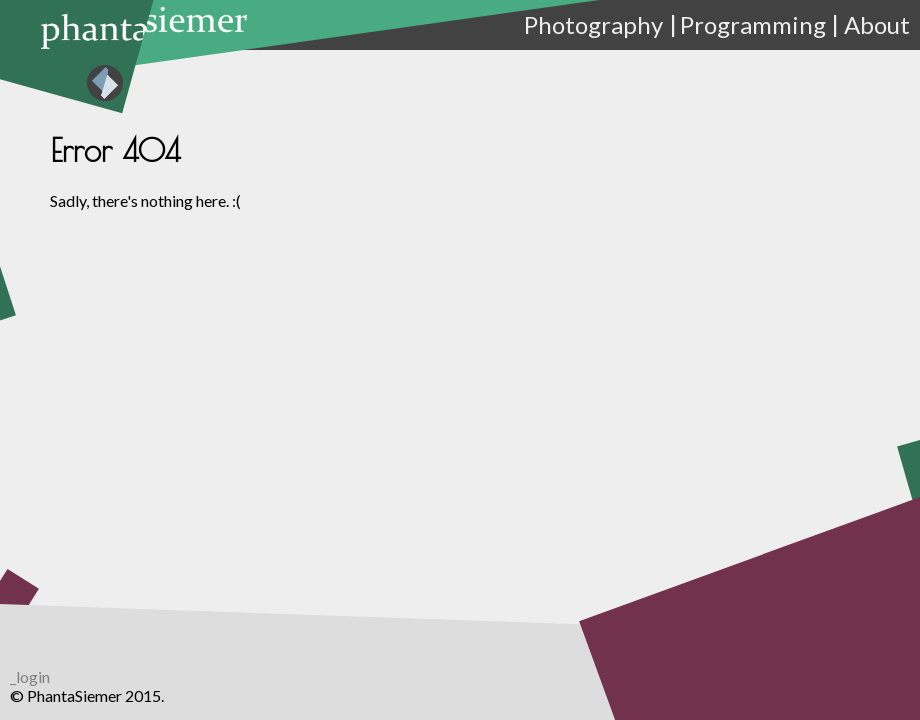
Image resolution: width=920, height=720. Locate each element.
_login (30, 676)
